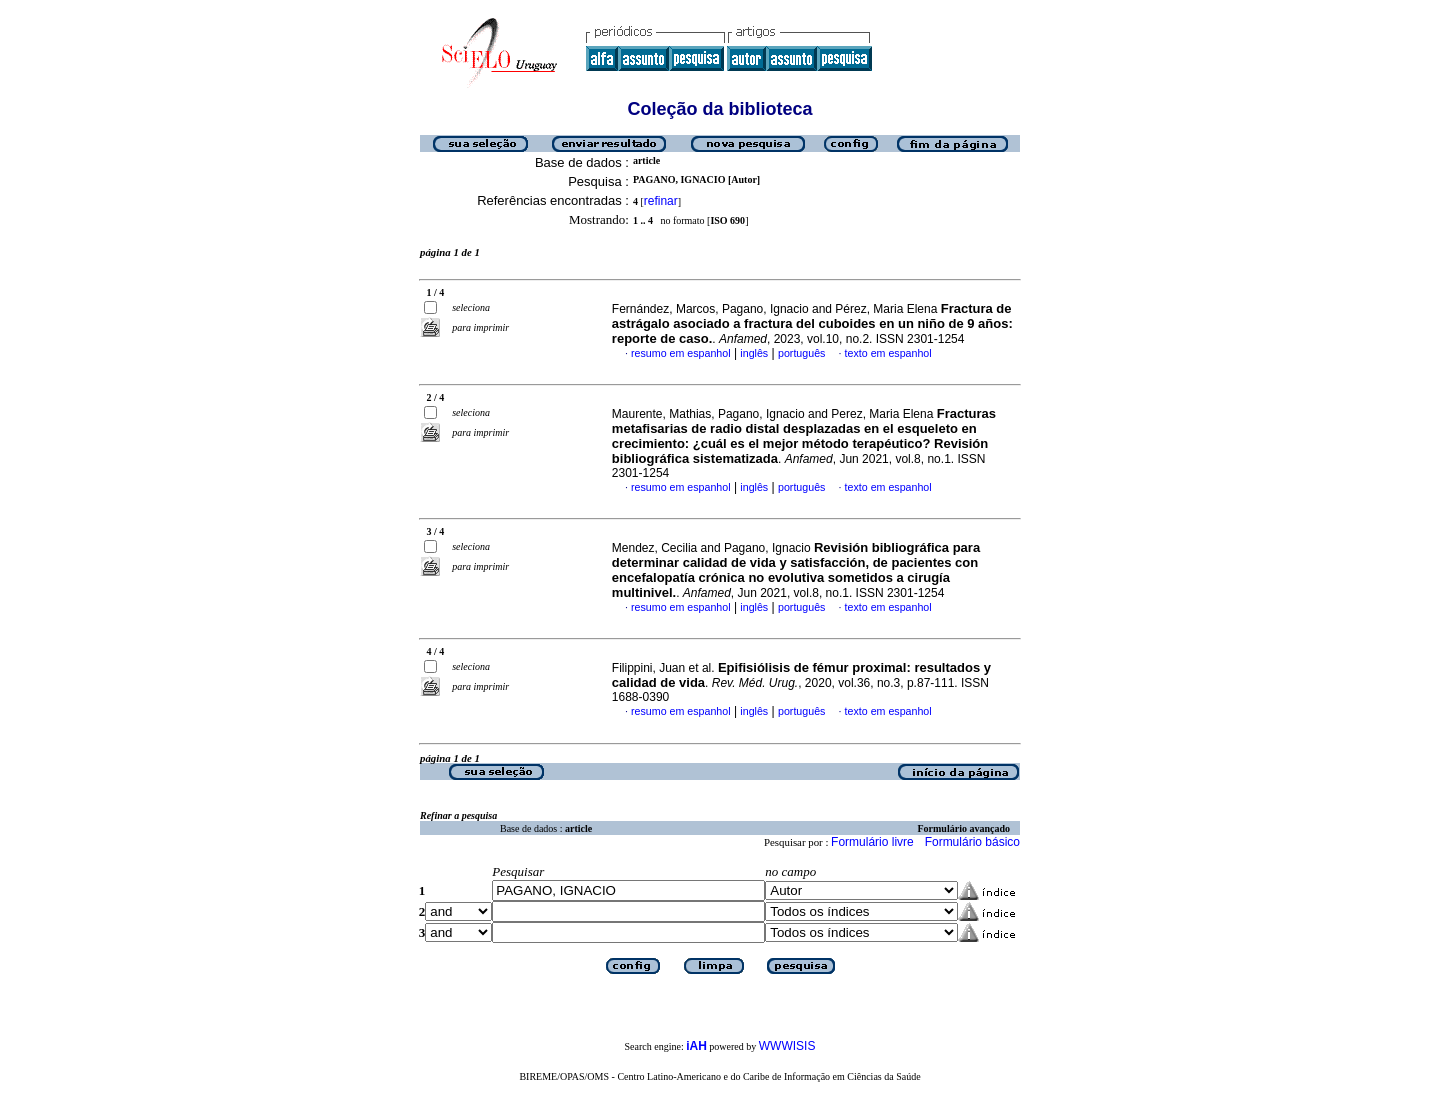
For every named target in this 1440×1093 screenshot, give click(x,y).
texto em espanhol (888, 353)
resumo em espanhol (681, 353)
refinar (661, 201)
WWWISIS (787, 1046)
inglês (754, 353)
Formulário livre (872, 842)
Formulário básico (972, 842)
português (801, 353)
